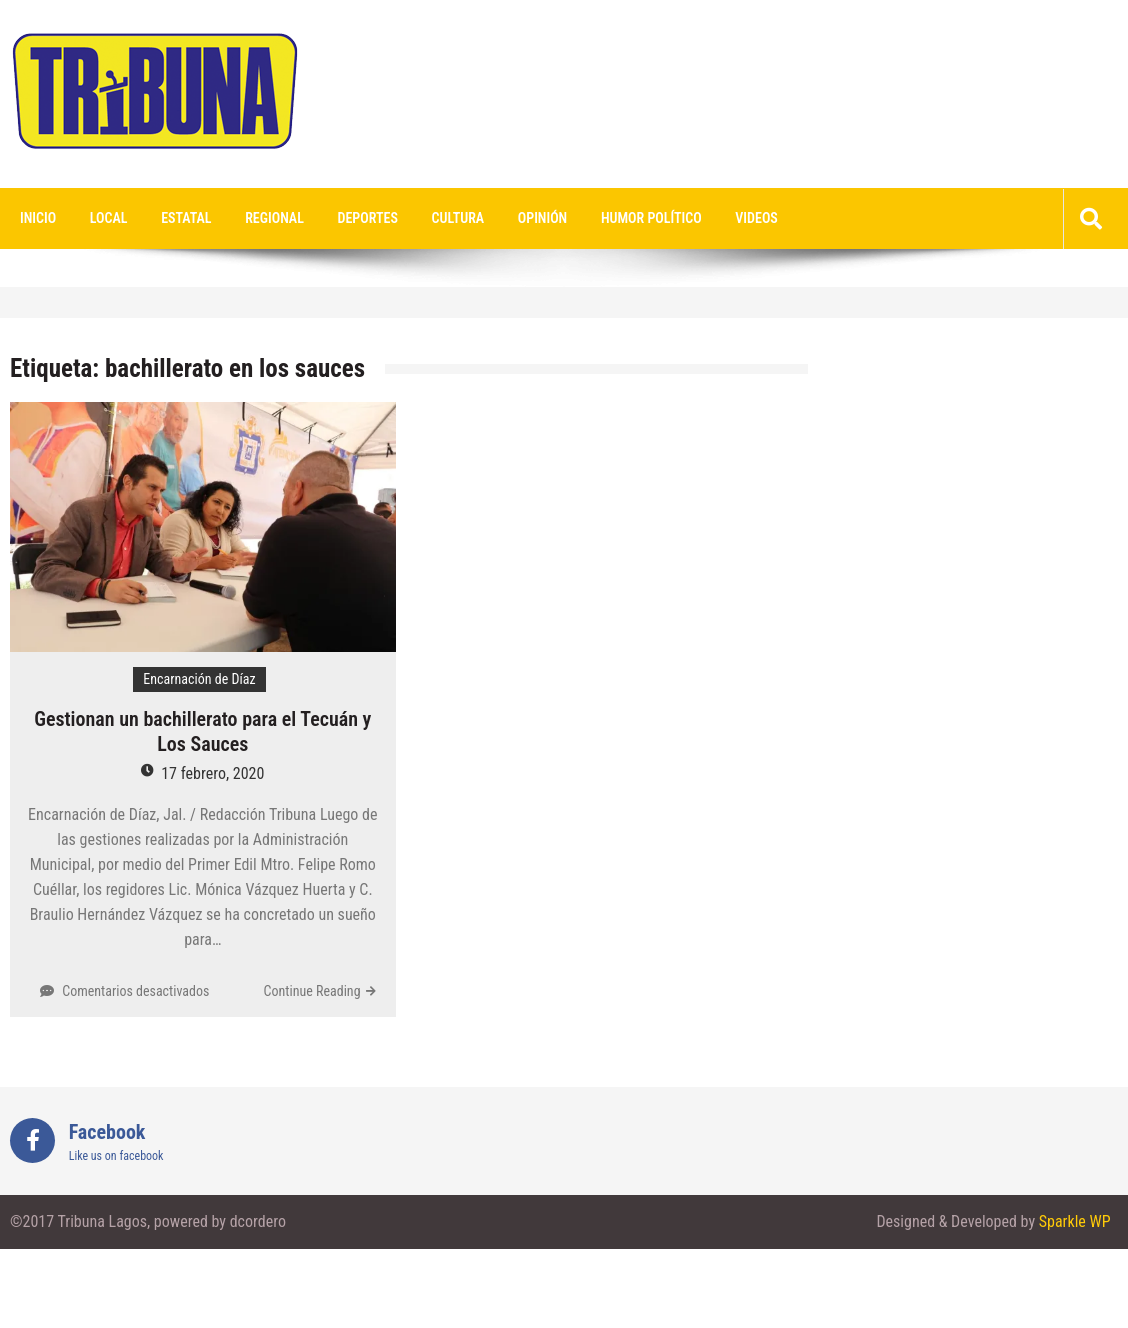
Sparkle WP (1075, 1221)
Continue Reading (312, 991)
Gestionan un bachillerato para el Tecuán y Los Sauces (202, 731)
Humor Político (651, 218)
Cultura (458, 218)
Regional (274, 218)
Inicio (38, 218)
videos (756, 218)
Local (109, 218)
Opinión (542, 218)
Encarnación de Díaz (199, 679)
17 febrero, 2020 (212, 773)
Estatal (186, 218)
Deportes (368, 218)
